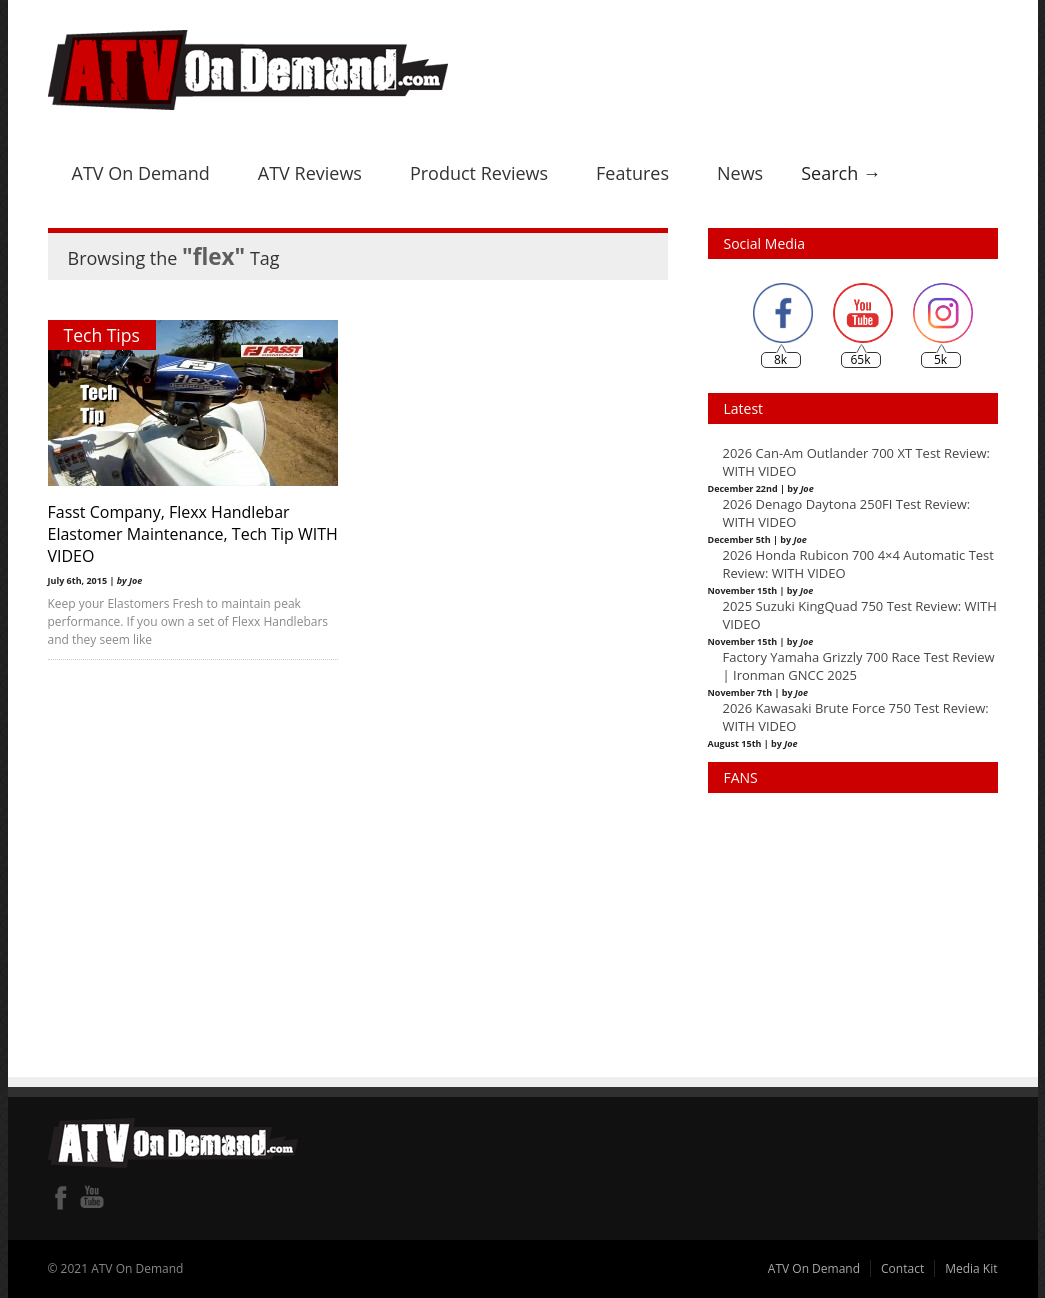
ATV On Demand (141, 173)
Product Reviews (479, 173)
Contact (902, 1268)
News (740, 173)
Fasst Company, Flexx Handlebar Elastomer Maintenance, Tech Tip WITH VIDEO (171, 534)
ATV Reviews (310, 173)
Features (632, 173)
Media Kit (971, 1268)
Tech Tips (102, 335)
